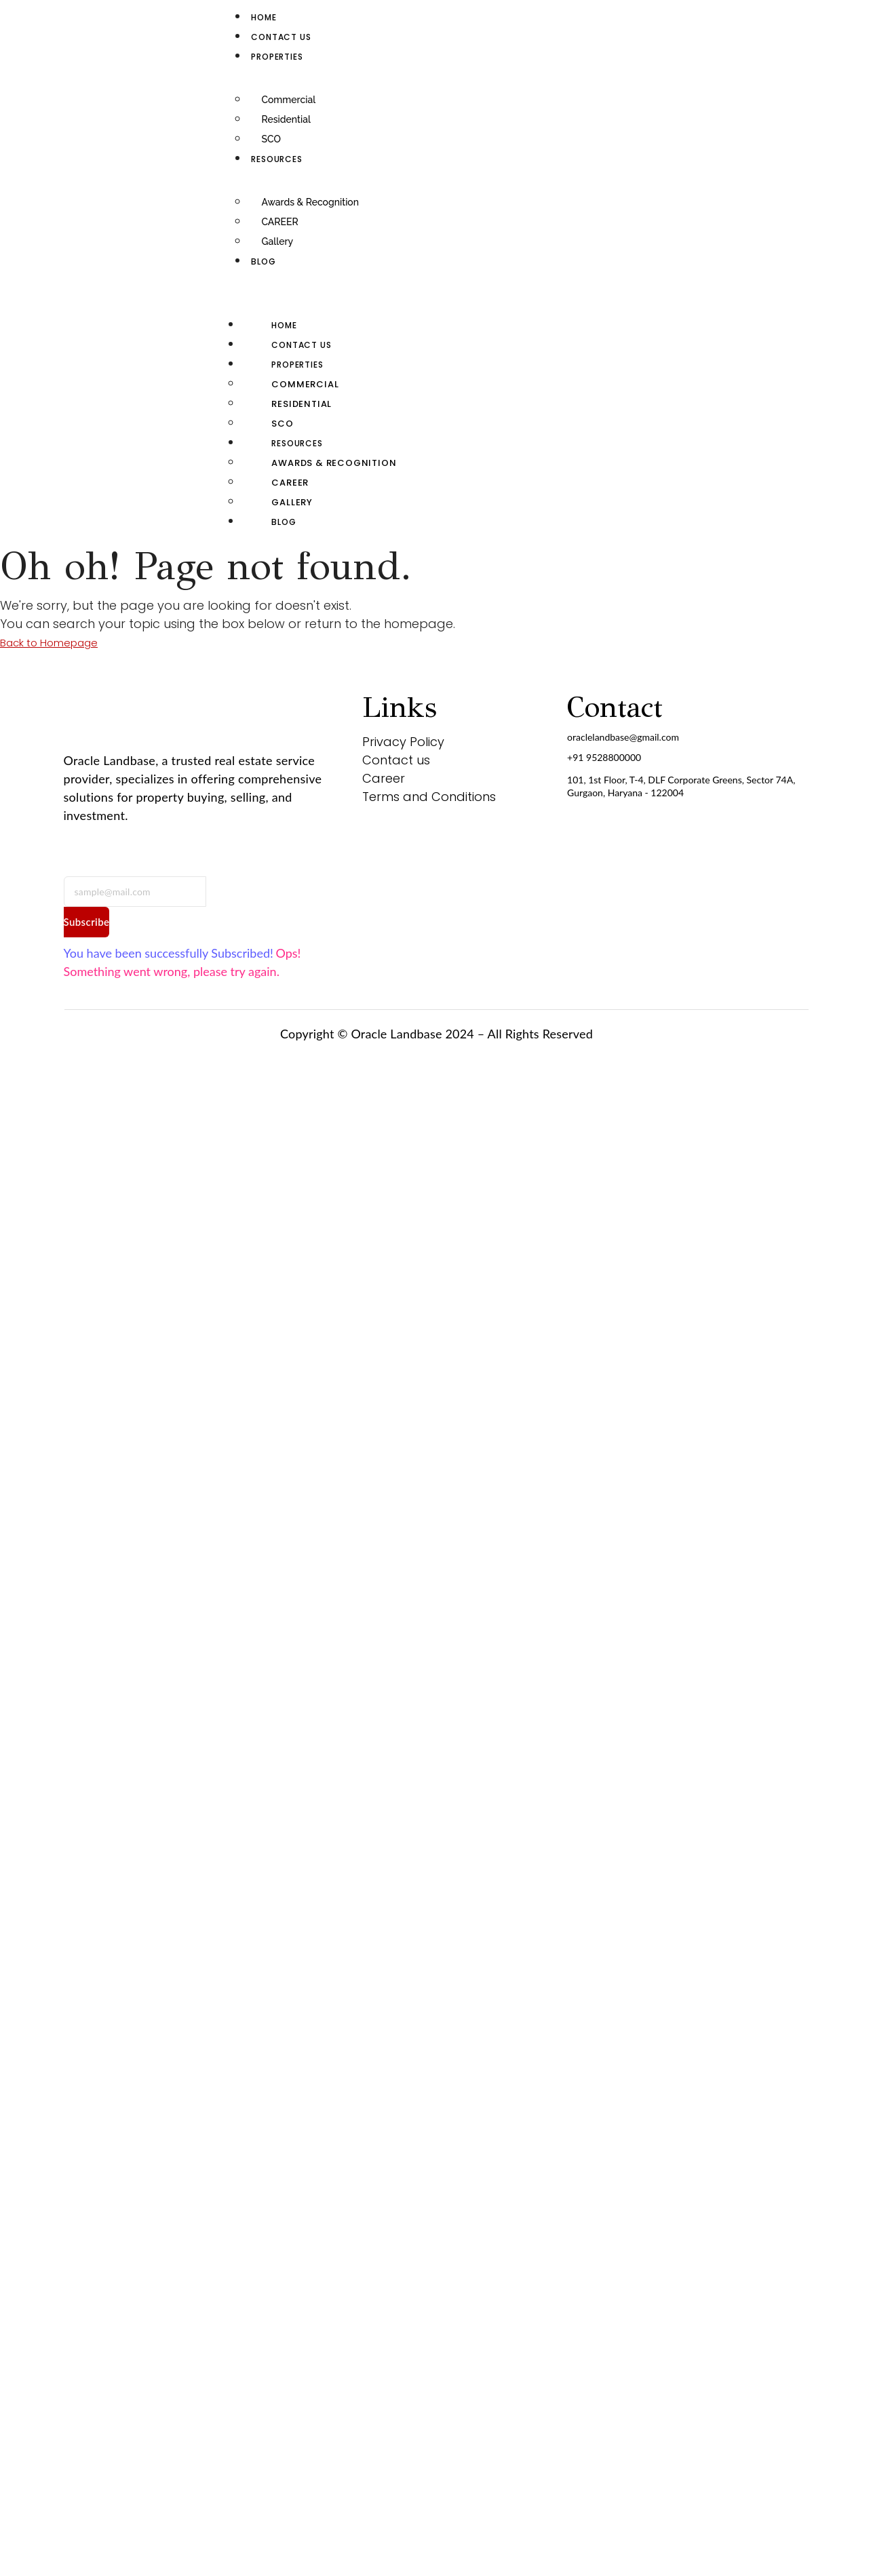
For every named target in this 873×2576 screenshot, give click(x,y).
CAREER (279, 221)
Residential (285, 119)
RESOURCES (276, 159)
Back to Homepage (49, 643)
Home (263, 17)
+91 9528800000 (604, 757)
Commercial (288, 99)
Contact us (281, 37)
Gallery (277, 241)
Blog (263, 261)
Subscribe (87, 922)
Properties (277, 56)
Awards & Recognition (310, 202)
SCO (270, 139)
